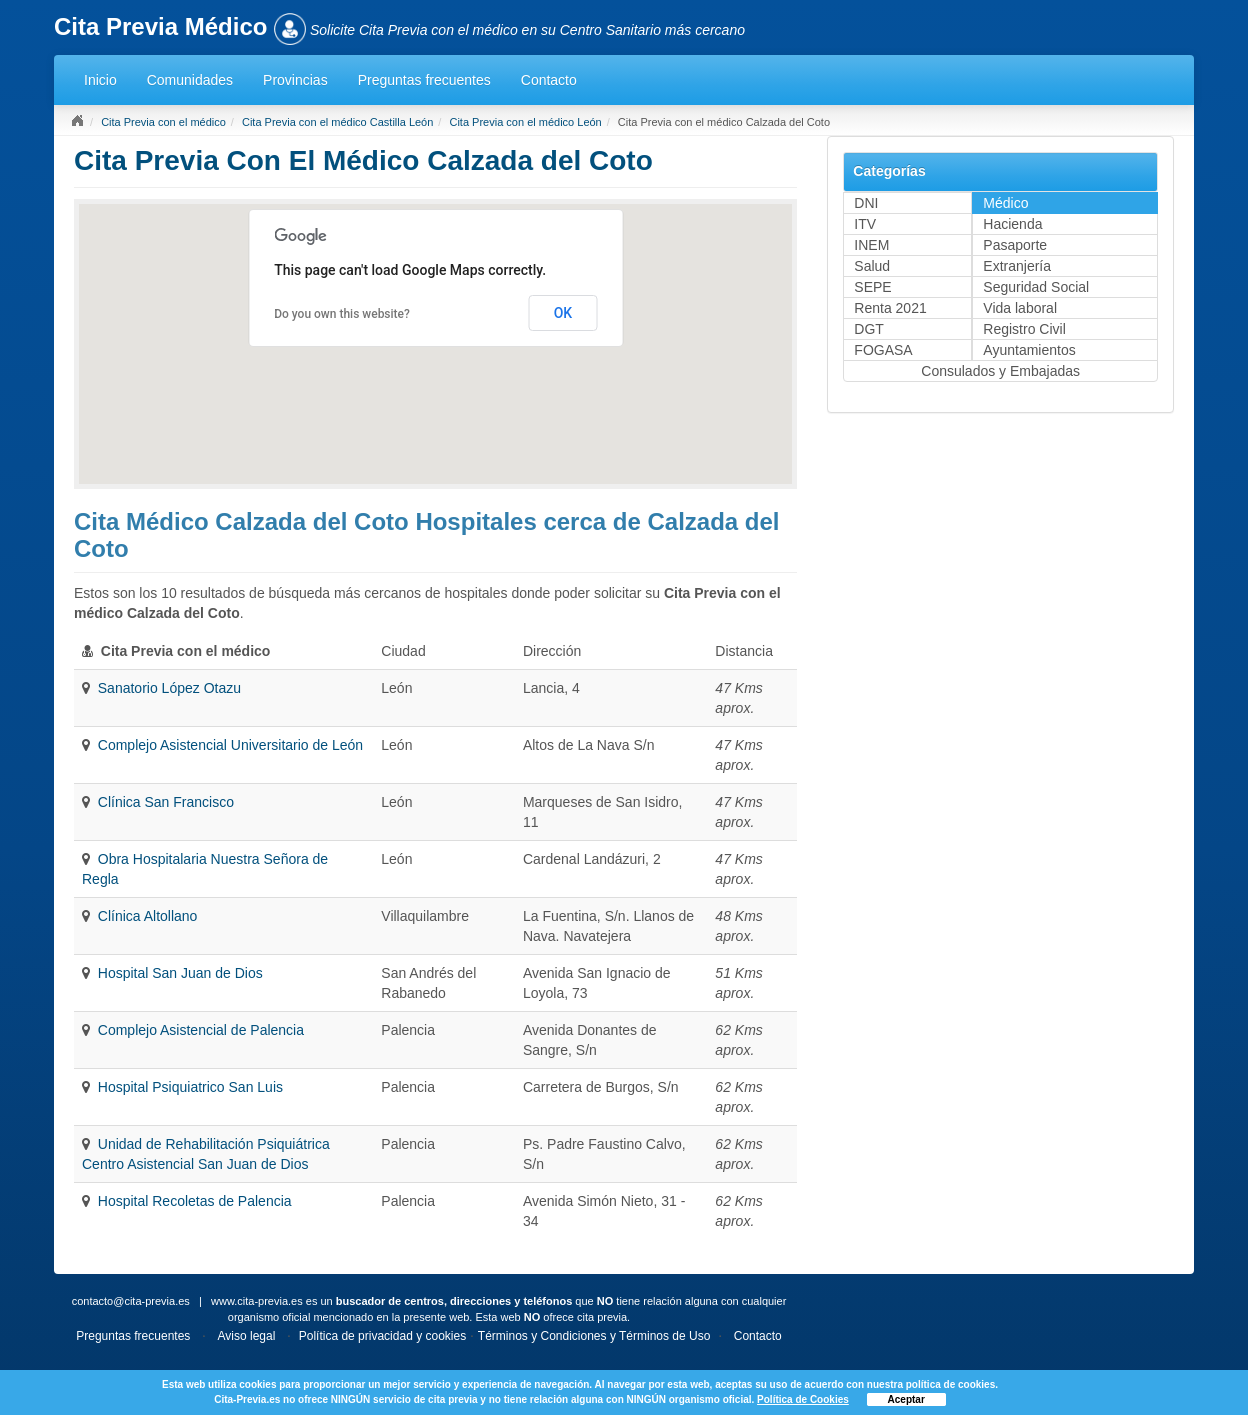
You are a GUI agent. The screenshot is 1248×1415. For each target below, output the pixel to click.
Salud (872, 266)
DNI (866, 203)
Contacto (549, 80)
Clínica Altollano (148, 916)
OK (563, 313)
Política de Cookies (803, 1399)
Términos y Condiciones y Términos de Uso (594, 1336)
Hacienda (1012, 224)
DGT (869, 329)
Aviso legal (247, 1336)
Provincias (295, 80)
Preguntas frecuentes (424, 80)
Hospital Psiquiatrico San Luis (190, 1087)
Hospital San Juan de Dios (180, 973)
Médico (1005, 203)
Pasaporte (1015, 245)
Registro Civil (1024, 329)
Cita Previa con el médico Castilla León (337, 122)
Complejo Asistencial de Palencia (201, 1030)
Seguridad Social (1036, 287)
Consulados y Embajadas (1000, 371)
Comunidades (190, 80)
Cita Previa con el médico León (525, 122)
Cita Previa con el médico (163, 122)
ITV (865, 224)
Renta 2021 (890, 308)
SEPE (872, 287)
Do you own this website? (342, 314)
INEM (871, 245)
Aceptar (906, 1399)
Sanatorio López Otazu (169, 688)
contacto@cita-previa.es (131, 1301)
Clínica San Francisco (166, 802)
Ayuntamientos (1029, 350)
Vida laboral (1020, 308)
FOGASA (883, 350)
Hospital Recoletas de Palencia (195, 1201)
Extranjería (1017, 266)
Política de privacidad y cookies (382, 1336)
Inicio (100, 80)
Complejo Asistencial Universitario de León (230, 745)
